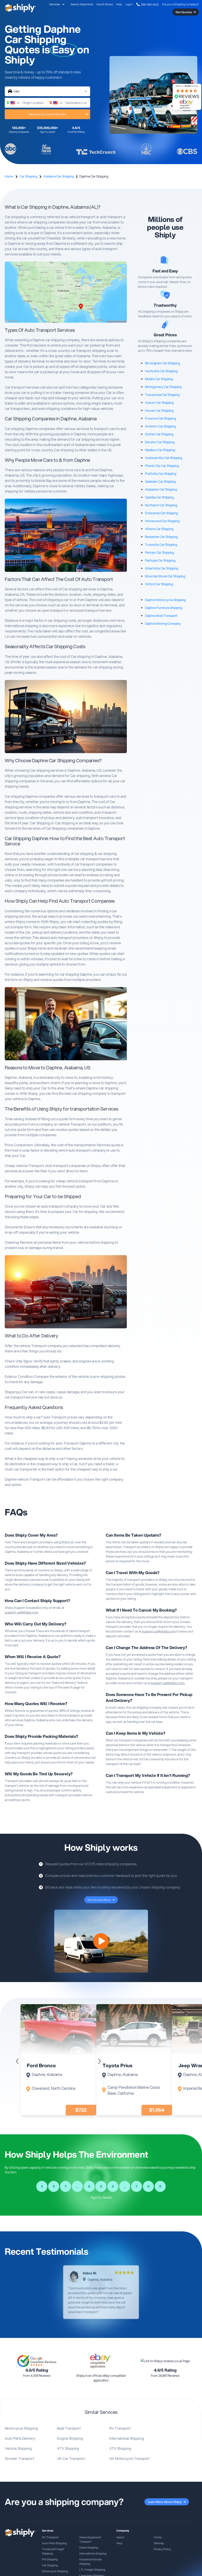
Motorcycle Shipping (21, 2428)
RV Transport (120, 2428)
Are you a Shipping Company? (180, 4)
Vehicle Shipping (18, 2448)
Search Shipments (82, 4)
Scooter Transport (19, 2458)
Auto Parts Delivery (20, 2438)
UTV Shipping (120, 2448)
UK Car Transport (71, 2458)
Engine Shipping (70, 2438)
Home (9, 176)
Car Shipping (28, 176)
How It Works (104, 4)
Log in (129, 4)
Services (56, 4)
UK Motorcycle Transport (129, 2458)
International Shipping (126, 2438)
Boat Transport (69, 2428)
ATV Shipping (68, 2448)
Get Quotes (186, 12)
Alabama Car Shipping (58, 176)
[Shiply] (20, 8)
